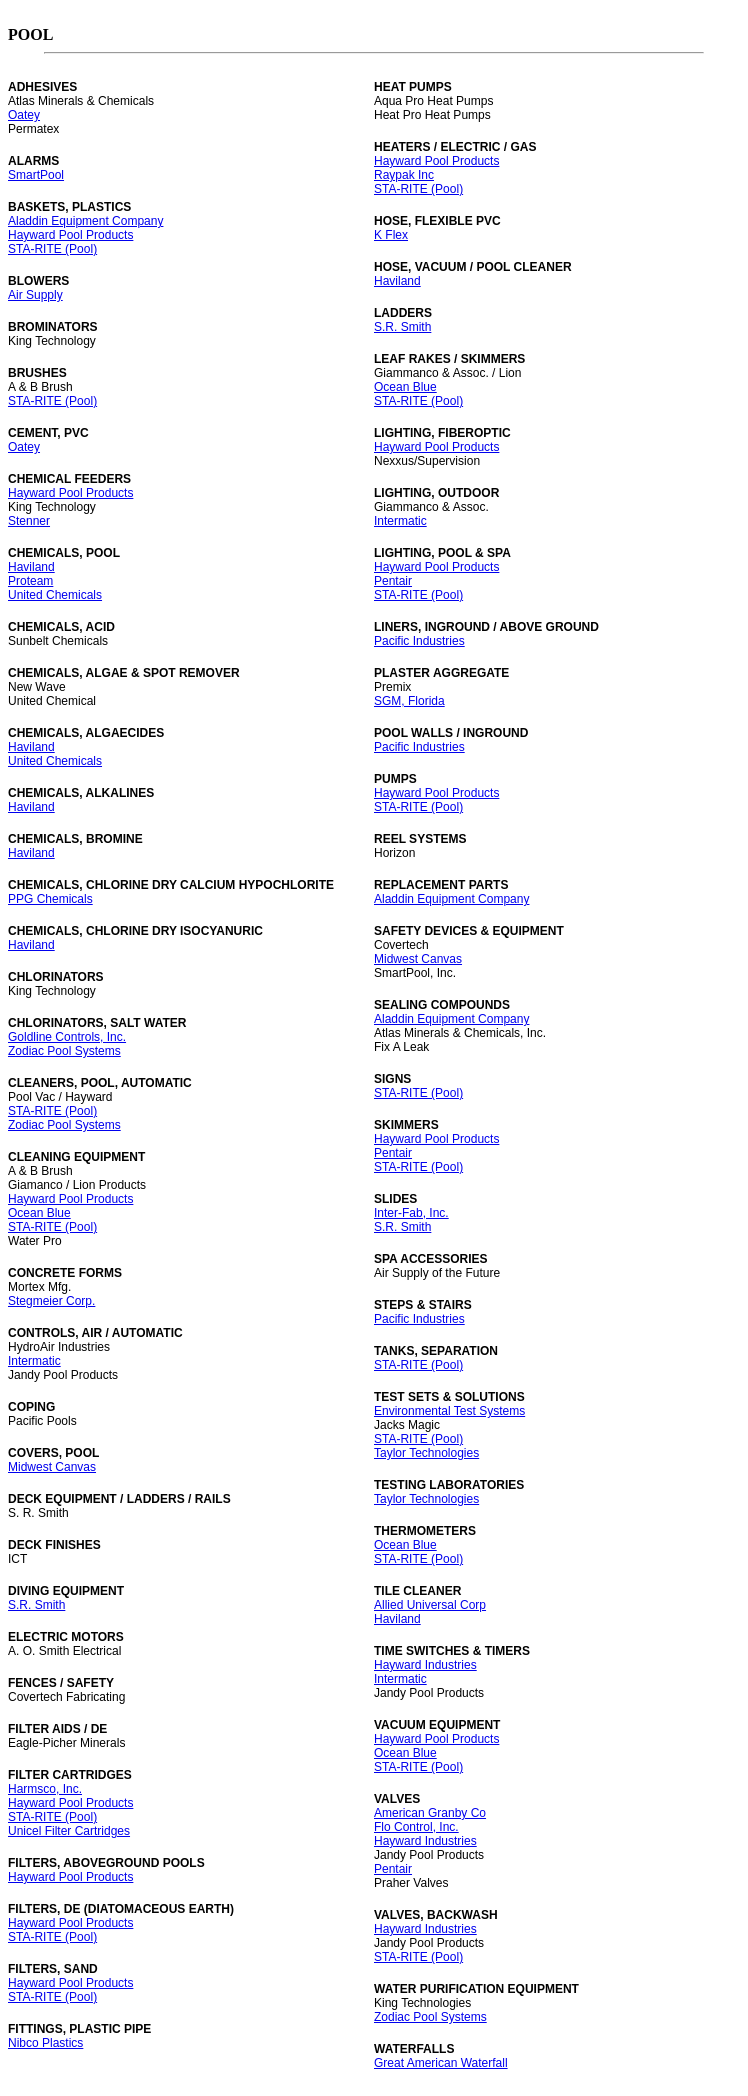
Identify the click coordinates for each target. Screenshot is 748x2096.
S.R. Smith (36, 1605)
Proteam (30, 581)
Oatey (24, 115)
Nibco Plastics (45, 2043)
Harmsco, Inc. (45, 1789)
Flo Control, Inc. (416, 1827)
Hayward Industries (425, 1665)
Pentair (393, 581)
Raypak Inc (404, 175)
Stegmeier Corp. (51, 1301)
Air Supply (35, 295)
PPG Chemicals (50, 899)
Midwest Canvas (52, 1467)
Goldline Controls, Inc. (67, 1037)
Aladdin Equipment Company (85, 221)
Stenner (29, 521)
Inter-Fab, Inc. (411, 1213)
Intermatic (34, 1361)
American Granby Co (430, 1813)
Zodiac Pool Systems (64, 1051)
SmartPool (36, 175)
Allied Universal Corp (430, 1605)
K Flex (391, 235)
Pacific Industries (419, 641)
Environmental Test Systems (449, 1411)
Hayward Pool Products (70, 235)
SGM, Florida (409, 701)
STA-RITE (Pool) (52, 249)
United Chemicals (55, 595)
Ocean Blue (39, 1213)
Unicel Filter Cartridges (69, 1831)
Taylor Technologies (426, 1453)
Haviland (31, 567)
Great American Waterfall (441, 2063)
